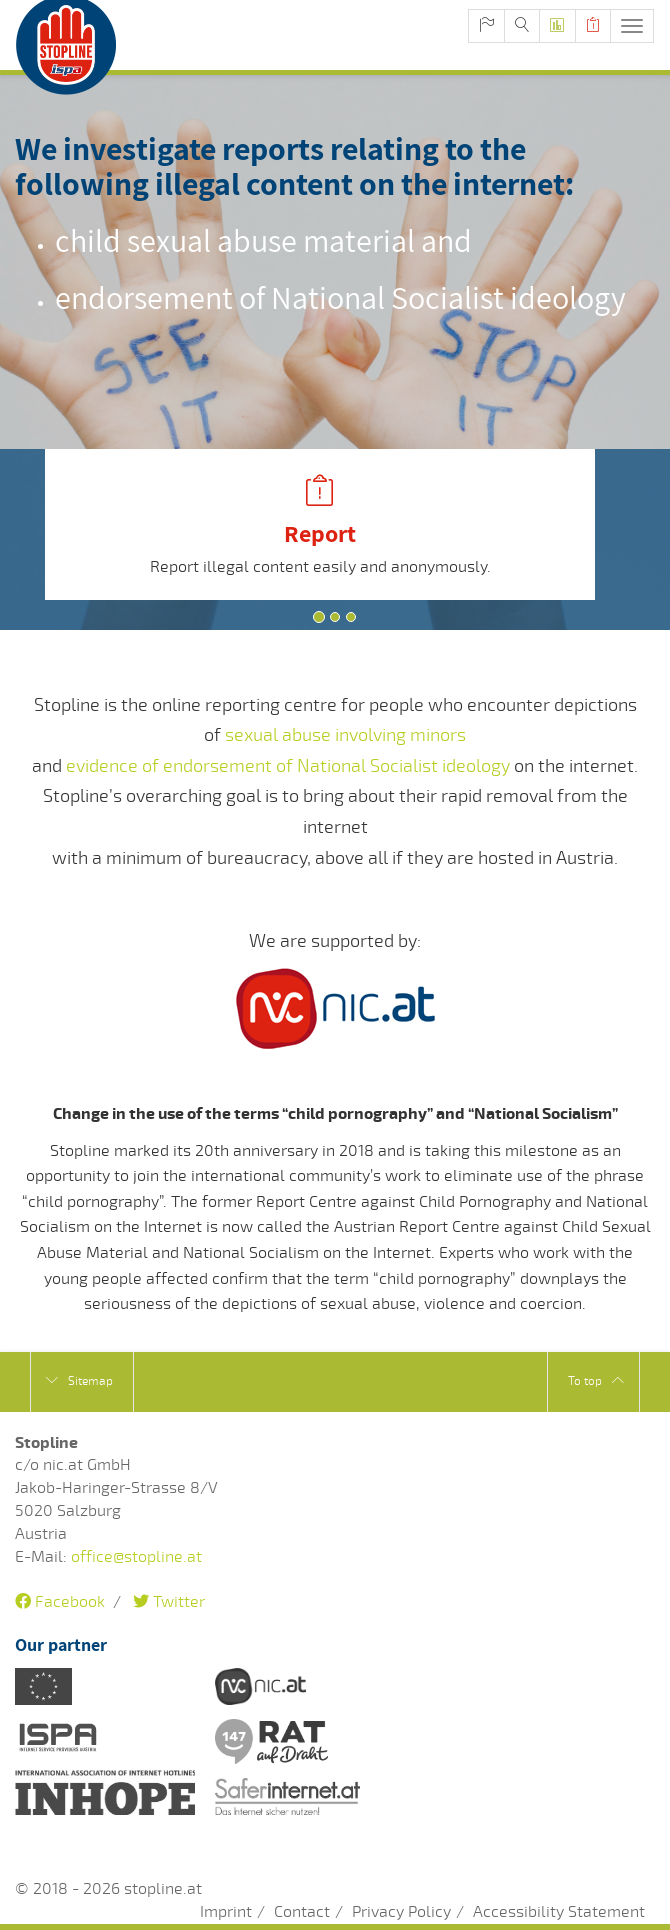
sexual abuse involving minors (345, 735)
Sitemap (79, 1381)
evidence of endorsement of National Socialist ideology (288, 766)
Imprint (226, 1912)
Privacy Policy (401, 1912)
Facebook (60, 1602)
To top (596, 1380)
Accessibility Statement (559, 1912)
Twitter (169, 1602)
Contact (302, 1912)
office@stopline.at (136, 1557)
